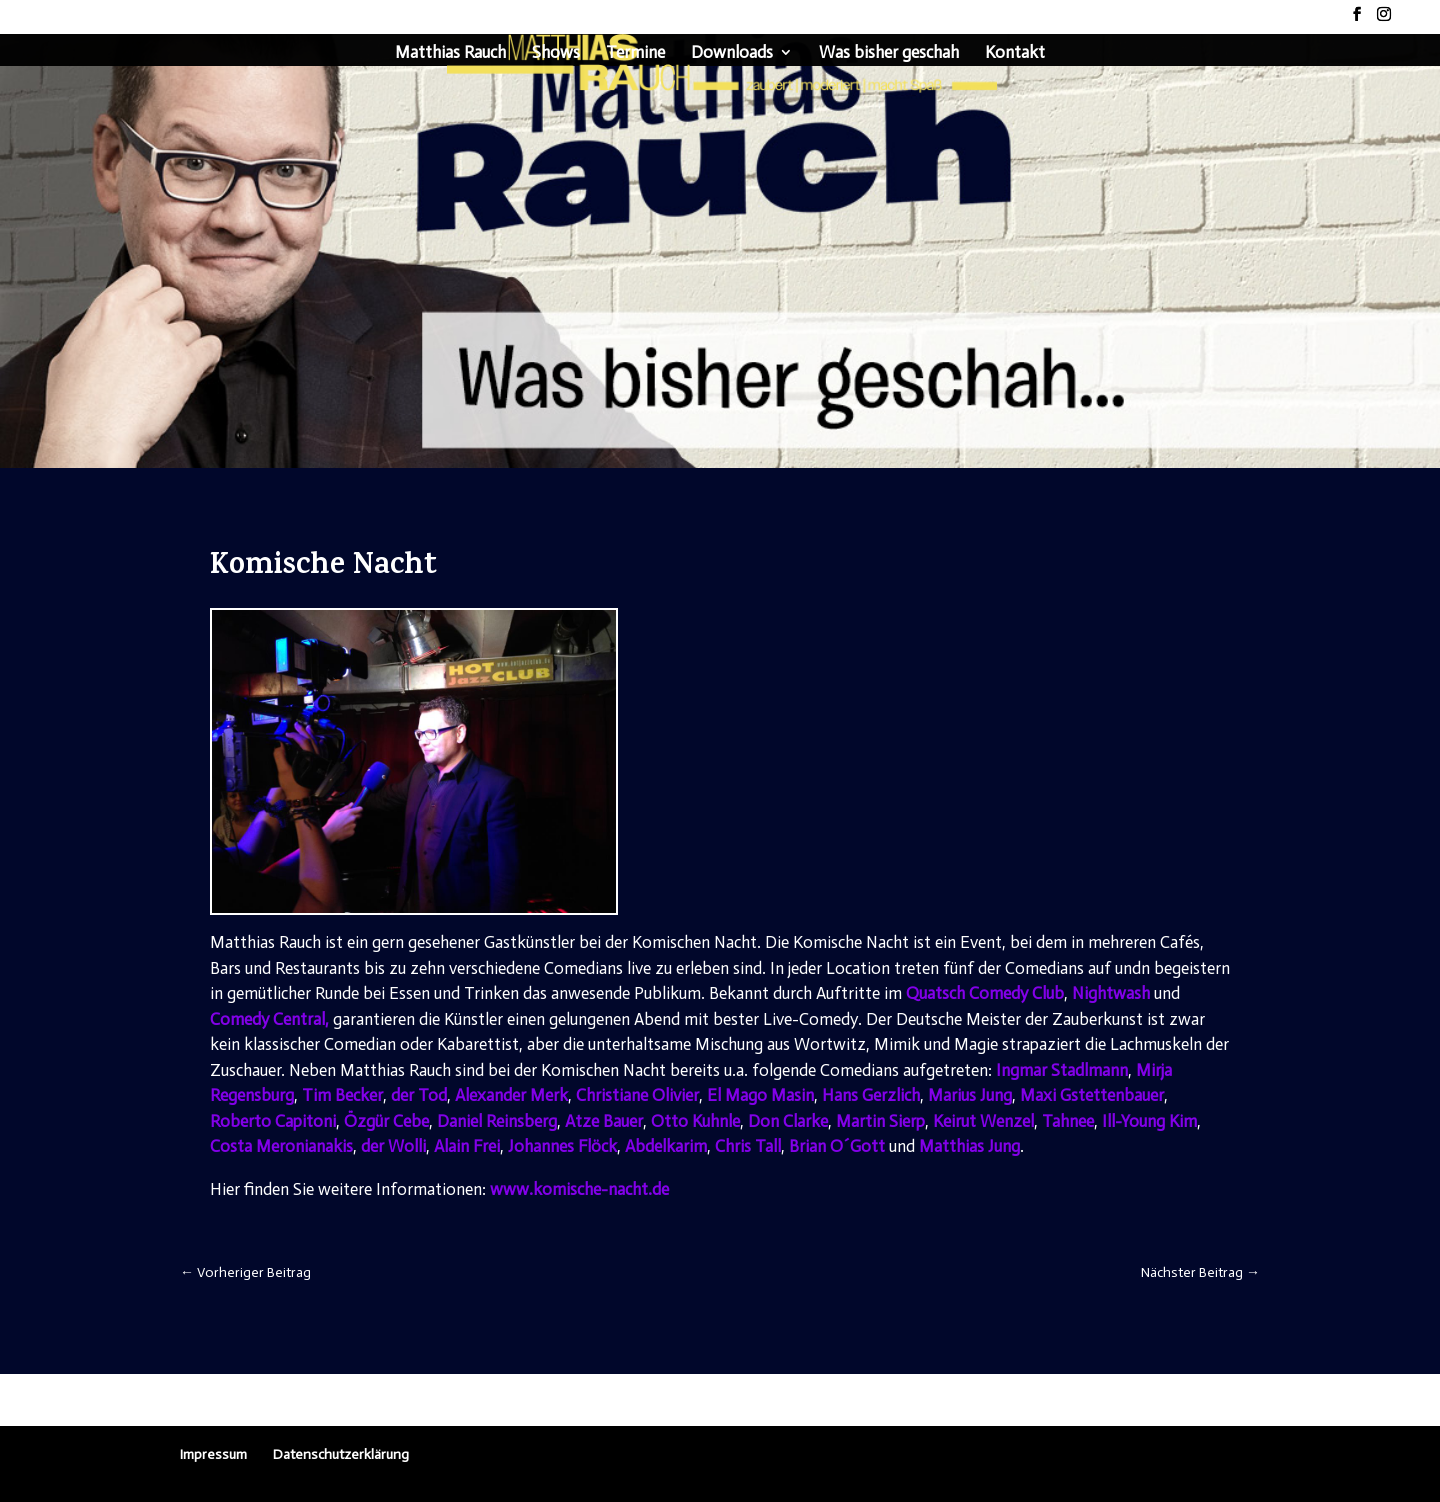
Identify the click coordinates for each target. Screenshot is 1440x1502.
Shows (556, 53)
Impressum (213, 1454)
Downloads (732, 53)
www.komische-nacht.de (579, 1189)
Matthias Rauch (450, 53)
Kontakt (1015, 53)
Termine (635, 53)
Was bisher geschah (889, 53)
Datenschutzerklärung (341, 1454)
